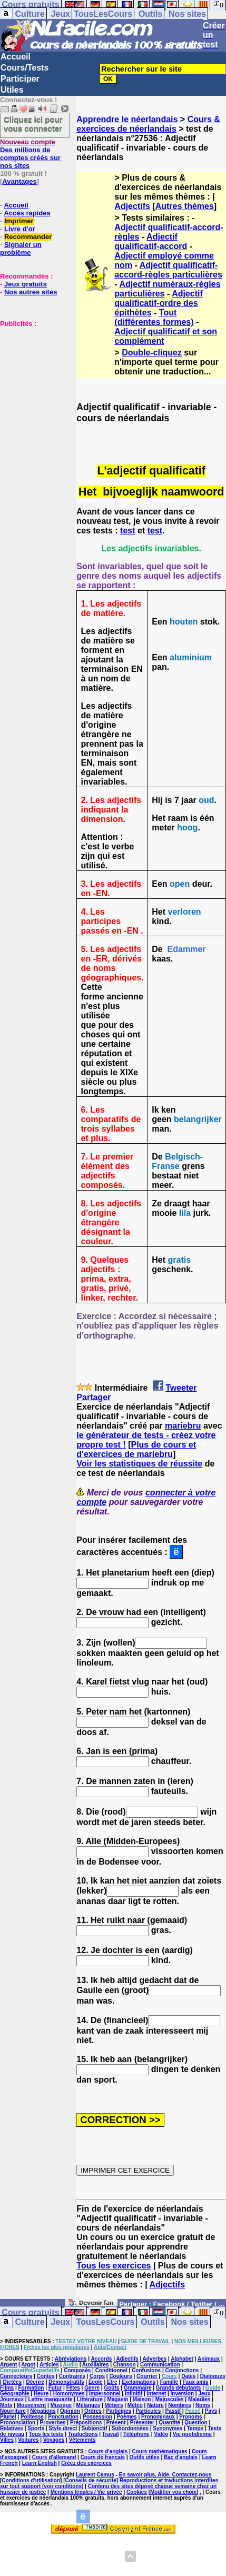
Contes (45, 2376)
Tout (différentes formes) (153, 317)
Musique (61, 2405)
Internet (156, 2393)
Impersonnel (104, 2393)
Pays (211, 2411)
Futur (55, 2388)
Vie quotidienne (192, 2434)
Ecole (96, 2382)
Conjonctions (182, 2370)
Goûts (111, 2388)
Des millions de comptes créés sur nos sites (30, 154)
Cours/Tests (24, 67)
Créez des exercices (86, 2463)
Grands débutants (178, 2388)
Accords (101, 2359)
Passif (173, 2411)
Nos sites (187, 13)
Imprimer (19, 221)
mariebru (183, 1425)
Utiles (12, 89)
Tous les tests (46, 2434)
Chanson (124, 2364)
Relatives (11, 2428)
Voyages (53, 2440)
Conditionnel (111, 2370)
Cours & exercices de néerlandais (148, 124)
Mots (6, 2405)
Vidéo (161, 2434)
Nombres (179, 2405)
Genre (92, 2388)
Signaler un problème (21, 248)
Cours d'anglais (108, 2451)
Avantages (19, 181)
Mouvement (31, 2405)
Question (195, 2422)
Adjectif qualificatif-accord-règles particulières (168, 270)
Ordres (93, 2411)
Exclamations (138, 2382)
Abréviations (71, 2359)
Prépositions (86, 2422)
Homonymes (69, 2393)
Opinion (70, 2411)
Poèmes (126, 2417)
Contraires (72, 2376)
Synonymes (167, 2428)
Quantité (169, 2422)
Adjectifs (132, 206)
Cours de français (103, 2457)
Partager (93, 1397)
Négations (42, 2411)
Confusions (146, 2370)
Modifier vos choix (173, 2492)
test (127, 530)
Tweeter (180, 1387)
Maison (142, 2399)
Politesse (32, 2417)
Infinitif (133, 2393)
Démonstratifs (66, 2382)
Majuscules (169, 2399)
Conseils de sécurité (90, 2480)
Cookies (136, 2492)
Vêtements (82, 2440)
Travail (110, 2434)
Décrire (35, 2382)
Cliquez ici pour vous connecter (33, 124)
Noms (202, 2405)
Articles (49, 2364)
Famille (169, 2382)
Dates (188, 2376)
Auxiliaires (95, 2364)
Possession (97, 2417)
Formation (31, 2388)
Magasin (117, 2399)
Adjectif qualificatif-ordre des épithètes (158, 303)
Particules (148, 2411)
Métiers (113, 2405)
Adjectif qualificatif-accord (150, 241)
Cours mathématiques (160, 2451)
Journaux (12, 2399)
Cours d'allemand (54, 2457)
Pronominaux (158, 2417)
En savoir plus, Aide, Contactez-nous (165, 2475)
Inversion (182, 2393)
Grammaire (138, 2388)
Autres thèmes (184, 206)
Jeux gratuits (25, 284)
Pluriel (8, 2417)
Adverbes (155, 2359)
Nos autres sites (30, 292)
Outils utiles (144, 2457)
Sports (35, 2428)
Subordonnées (130, 2428)
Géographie (15, 2393)
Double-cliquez (152, 352)
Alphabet (182, 2359)
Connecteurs (16, 2376)
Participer (20, 78)
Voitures (28, 2440)
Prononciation (17, 2422)
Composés (77, 2370)
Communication (160, 2364)
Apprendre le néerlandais (127, 119)
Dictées (12, 2382)
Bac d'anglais (181, 2457)
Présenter (142, 2422)
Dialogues (212, 2376)
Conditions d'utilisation (31, 2480)
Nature (155, 2405)
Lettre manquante (50, 2399)
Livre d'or (19, 229)
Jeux (60, 13)
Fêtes (73, 2388)
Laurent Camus (95, 2475)
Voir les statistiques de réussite (139, 1463)
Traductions (83, 2434)
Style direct (62, 2428)
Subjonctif (94, 2428)
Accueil (16, 56)
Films (7, 2388)
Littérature (90, 2399)
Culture (30, 13)
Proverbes (53, 2422)
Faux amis (195, 2382)
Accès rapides (27, 213)
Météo (135, 2405)
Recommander (28, 237)
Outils (150, 13)
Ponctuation (63, 2417)
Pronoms (190, 2417)
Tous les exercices (113, 2265)
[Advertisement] (31, 380)
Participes (118, 2411)
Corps (97, 2376)
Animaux (209, 2359)
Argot (28, 2364)
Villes (7, 2440)
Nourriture (13, 2411)
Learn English (39, 2463)
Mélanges (88, 2405)
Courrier (146, 2376)
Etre (112, 2382)
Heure (41, 2393)
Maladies (199, 2399)
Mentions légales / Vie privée (86, 2492)
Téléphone (136, 2434)
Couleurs (120, 2376)
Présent (116, 2422)
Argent (8, 2364)
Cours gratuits (30, 2312)
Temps (195, 2428)
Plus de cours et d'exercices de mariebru (136, 1449)
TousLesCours (103, 13)
